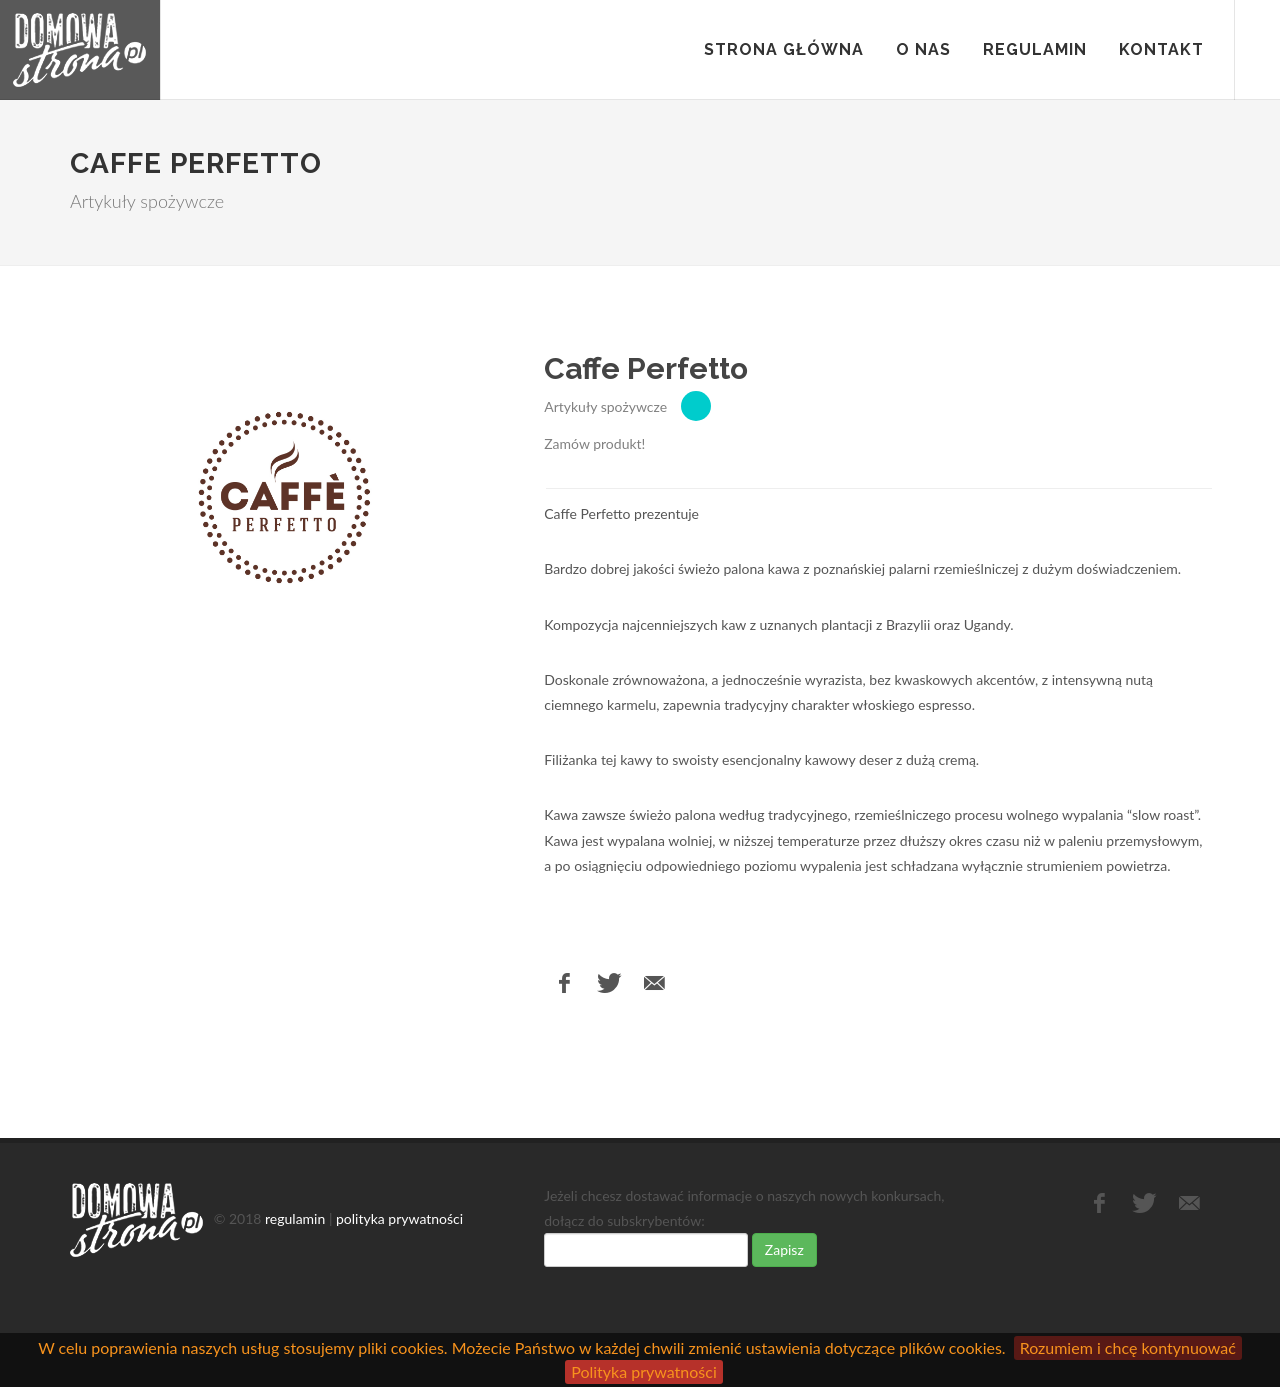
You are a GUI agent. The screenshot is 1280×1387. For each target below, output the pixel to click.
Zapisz (784, 1249)
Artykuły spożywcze (605, 406)
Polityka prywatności (644, 1371)
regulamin (295, 1218)
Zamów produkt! (594, 443)
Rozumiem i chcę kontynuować (1128, 1347)
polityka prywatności (399, 1218)
